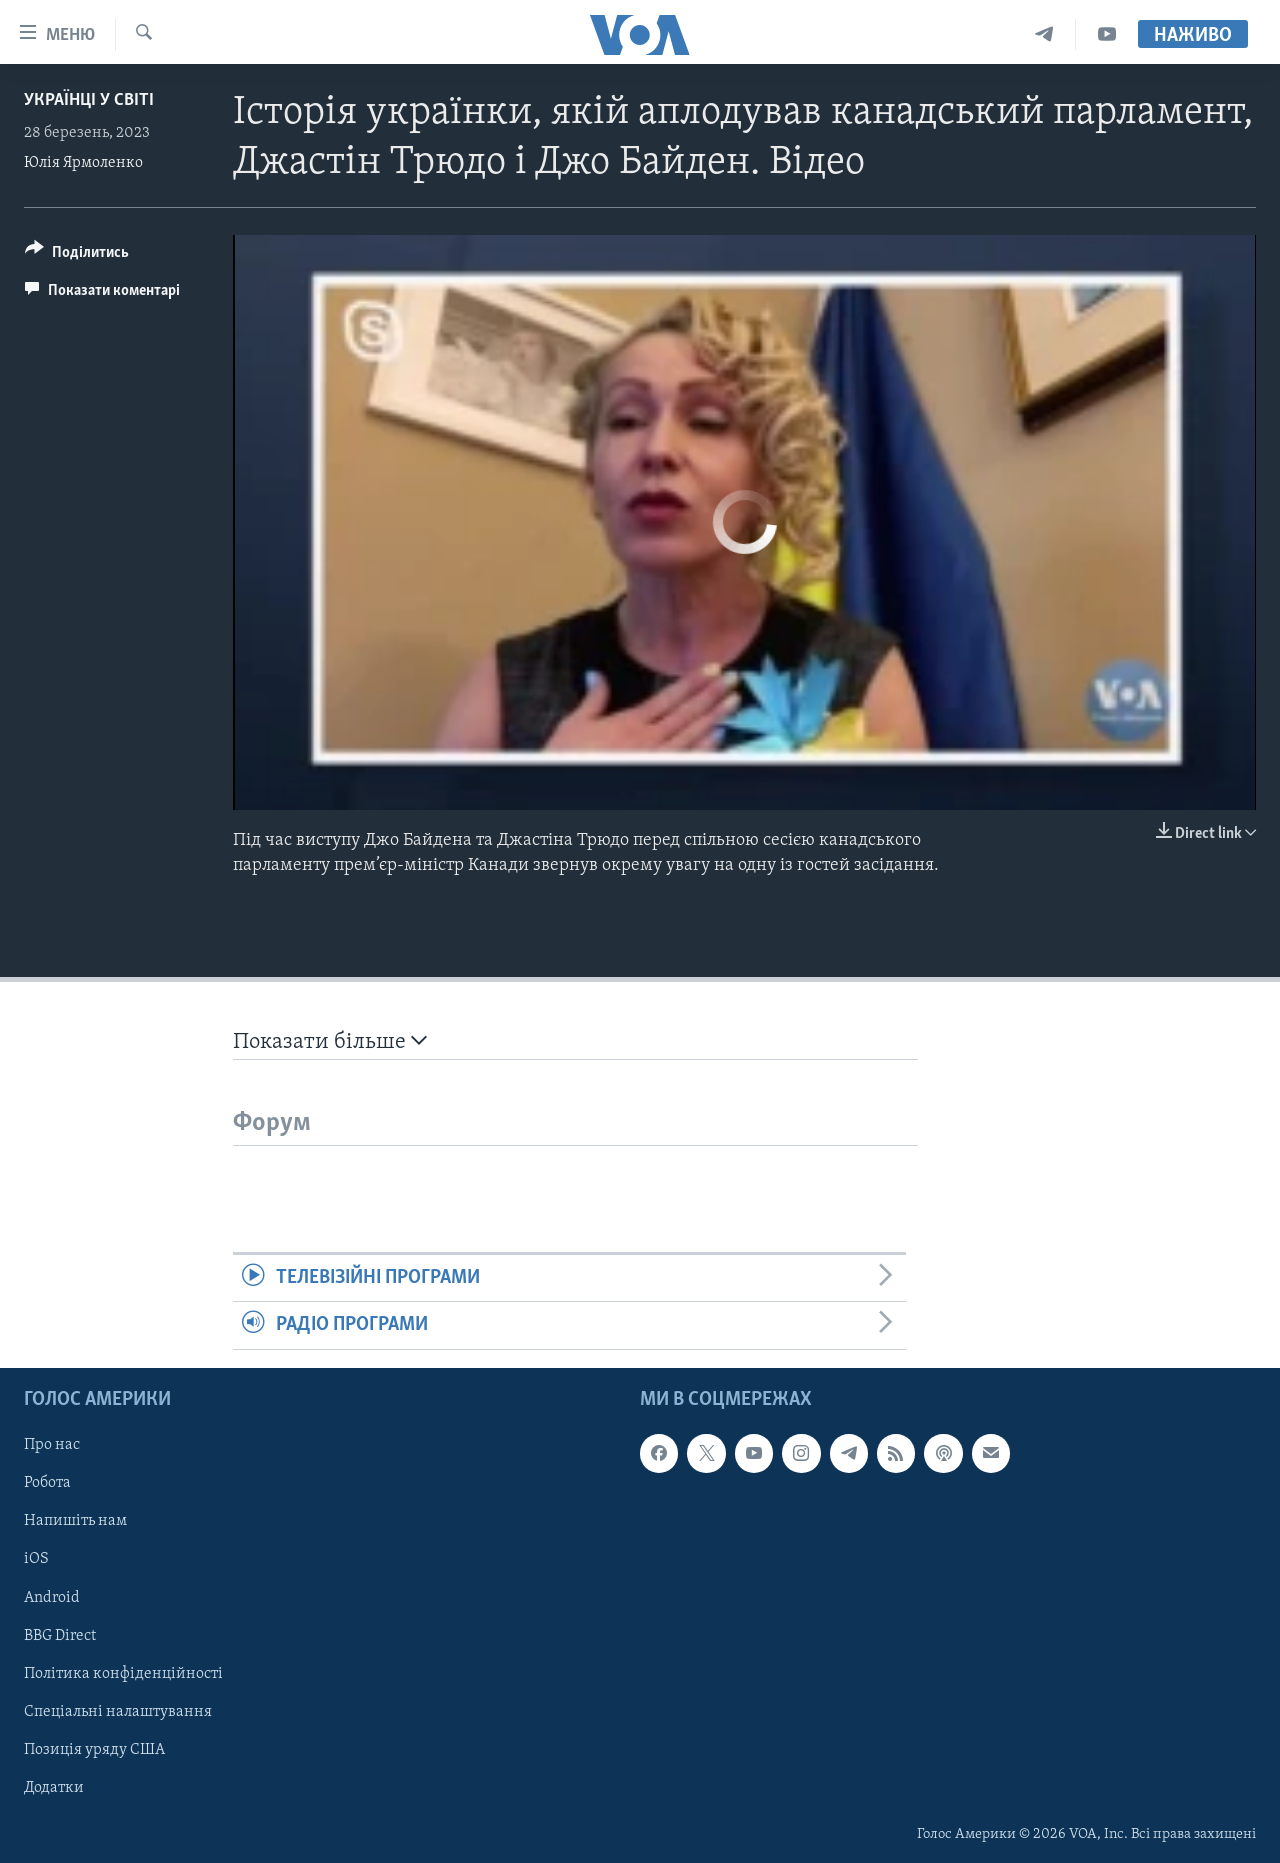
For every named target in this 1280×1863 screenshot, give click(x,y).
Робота (47, 1483)
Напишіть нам (75, 1521)
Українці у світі (89, 100)
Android (52, 1597)
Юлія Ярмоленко (83, 163)
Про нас (52, 1445)
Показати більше (330, 1041)
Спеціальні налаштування (118, 1711)
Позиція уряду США (94, 1749)
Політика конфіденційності (123, 1673)
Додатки (54, 1787)
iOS (36, 1559)
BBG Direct (60, 1635)
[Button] (77, 255)
